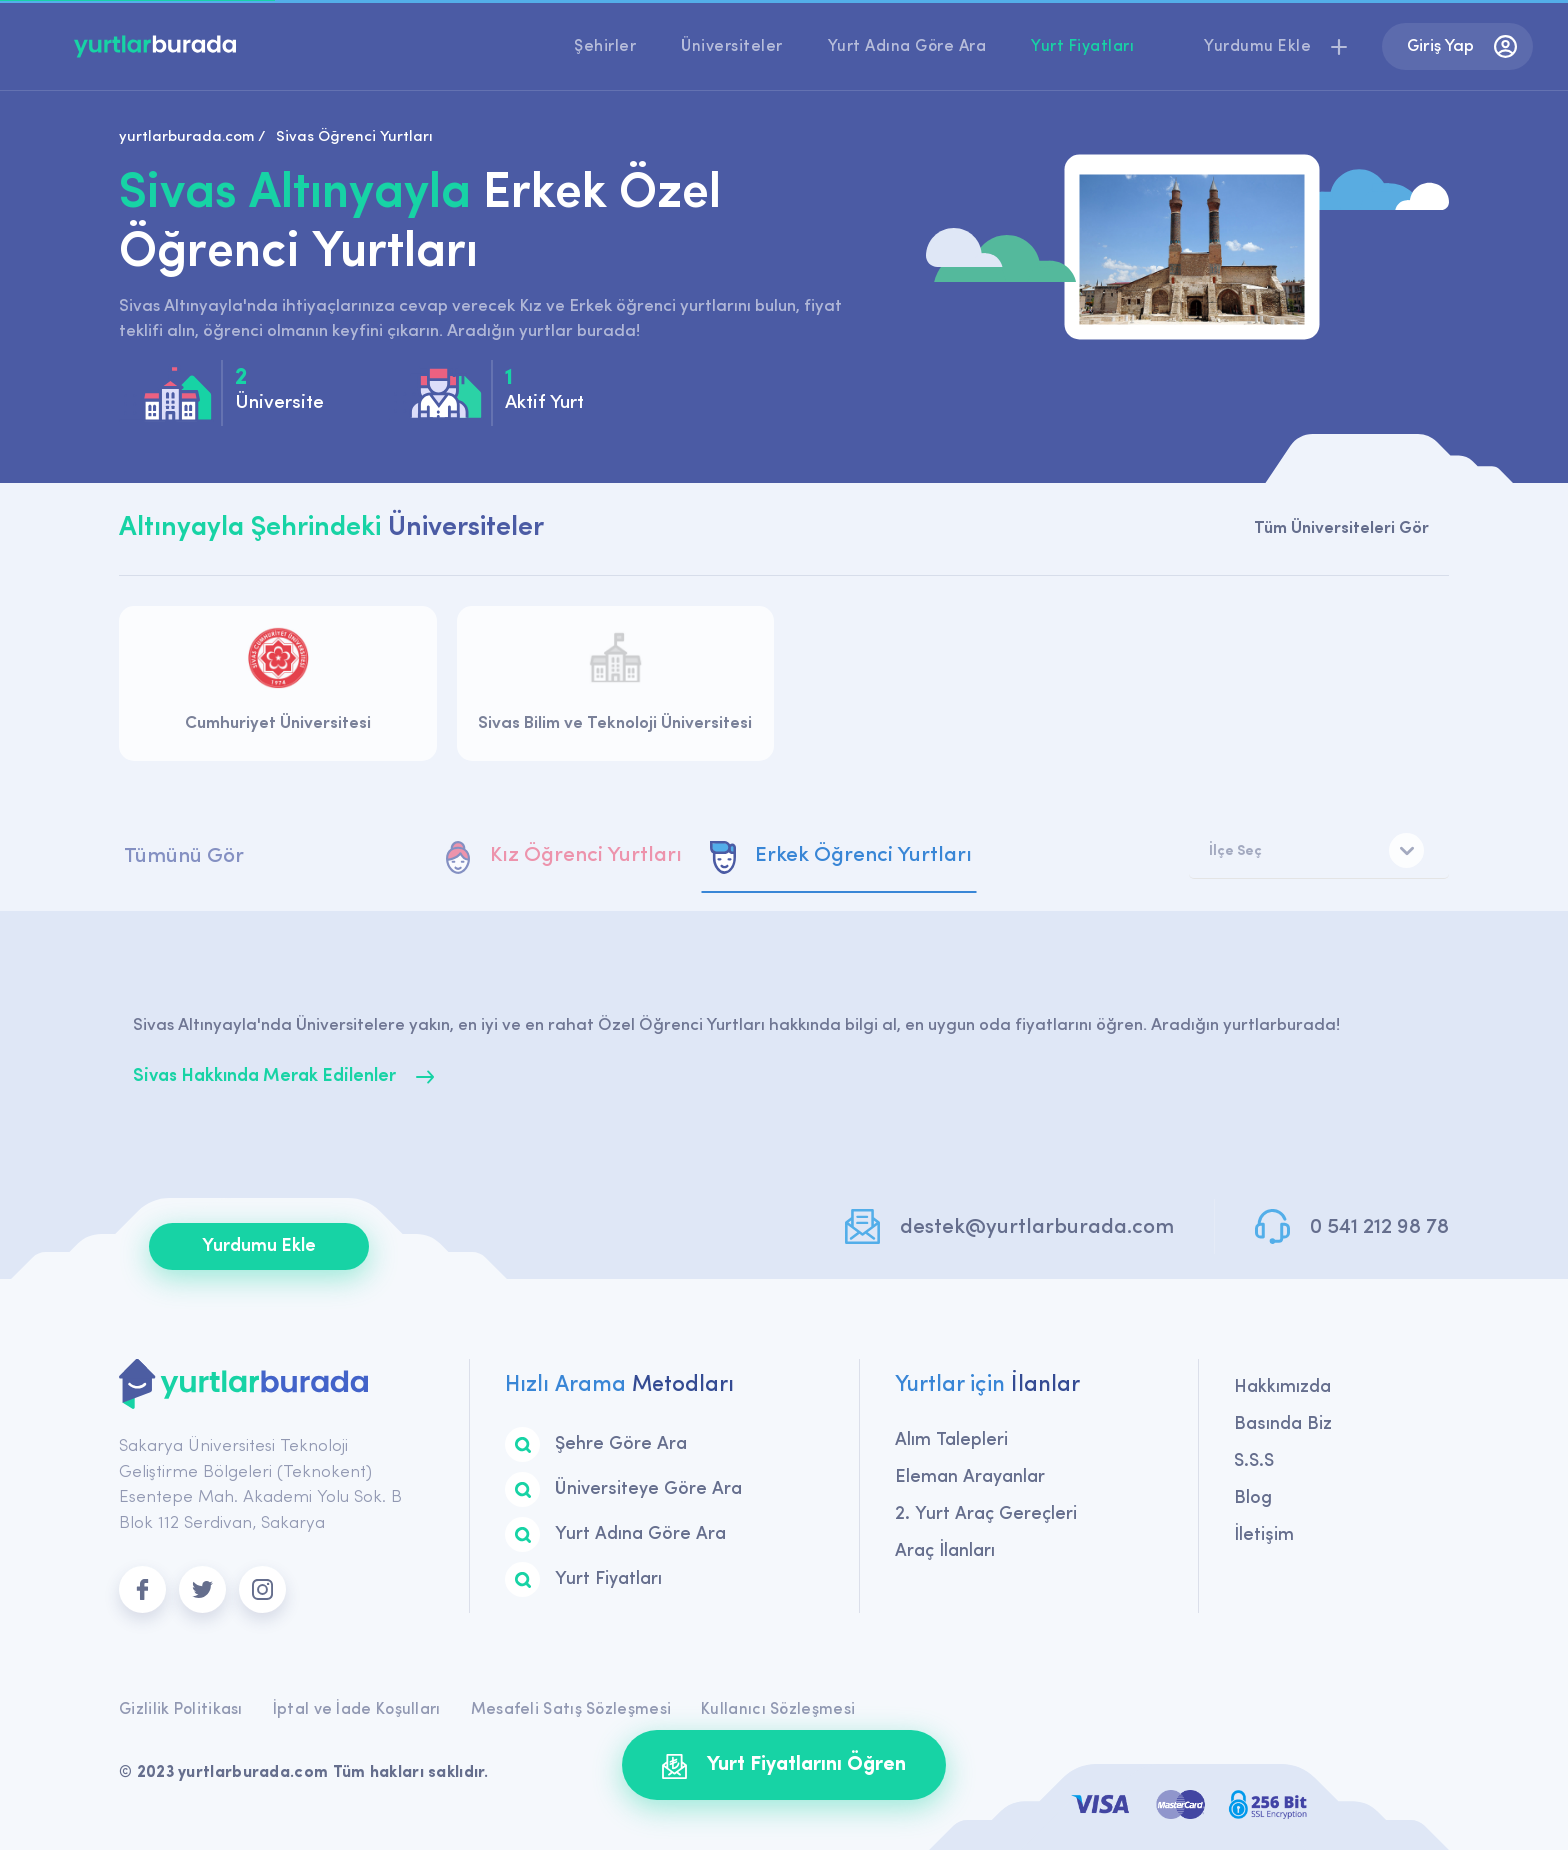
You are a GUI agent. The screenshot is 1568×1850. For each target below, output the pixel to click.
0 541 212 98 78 (1379, 1227)
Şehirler (605, 47)
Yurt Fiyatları (1082, 47)
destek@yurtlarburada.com (1037, 1227)
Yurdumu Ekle (259, 1246)
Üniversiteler (732, 47)
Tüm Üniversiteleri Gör (1341, 528)
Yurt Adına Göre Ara (907, 47)
